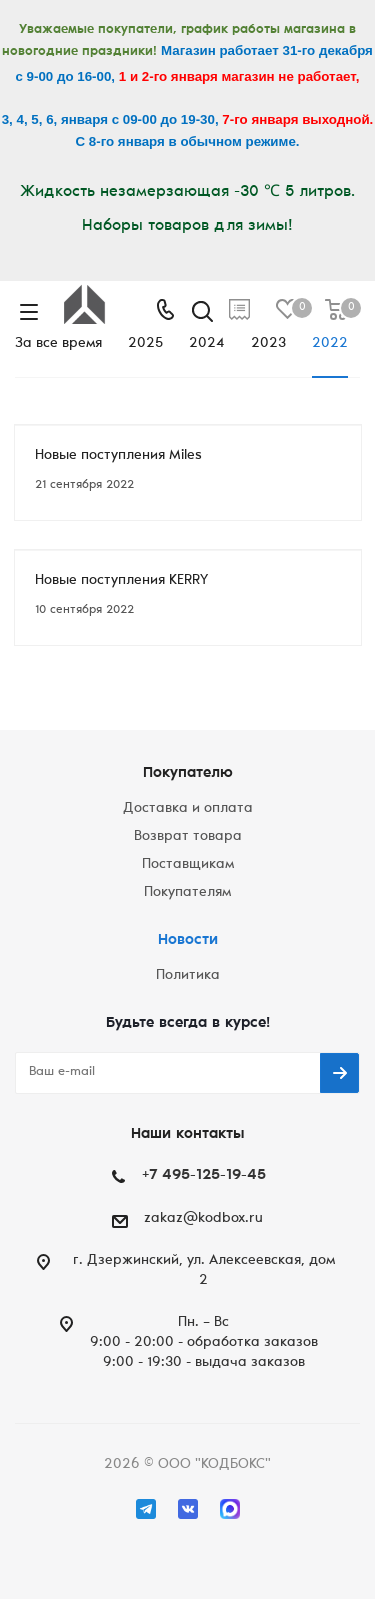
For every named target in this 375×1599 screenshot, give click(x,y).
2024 (207, 344)
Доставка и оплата (188, 809)
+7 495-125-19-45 (204, 1175)
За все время (58, 344)
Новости (188, 940)
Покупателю (188, 773)
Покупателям (187, 893)
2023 (268, 344)
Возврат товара (188, 837)
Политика (188, 976)
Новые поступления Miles (118, 456)
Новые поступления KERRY (121, 581)
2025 (145, 344)
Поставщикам (188, 865)
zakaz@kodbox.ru (203, 1219)
